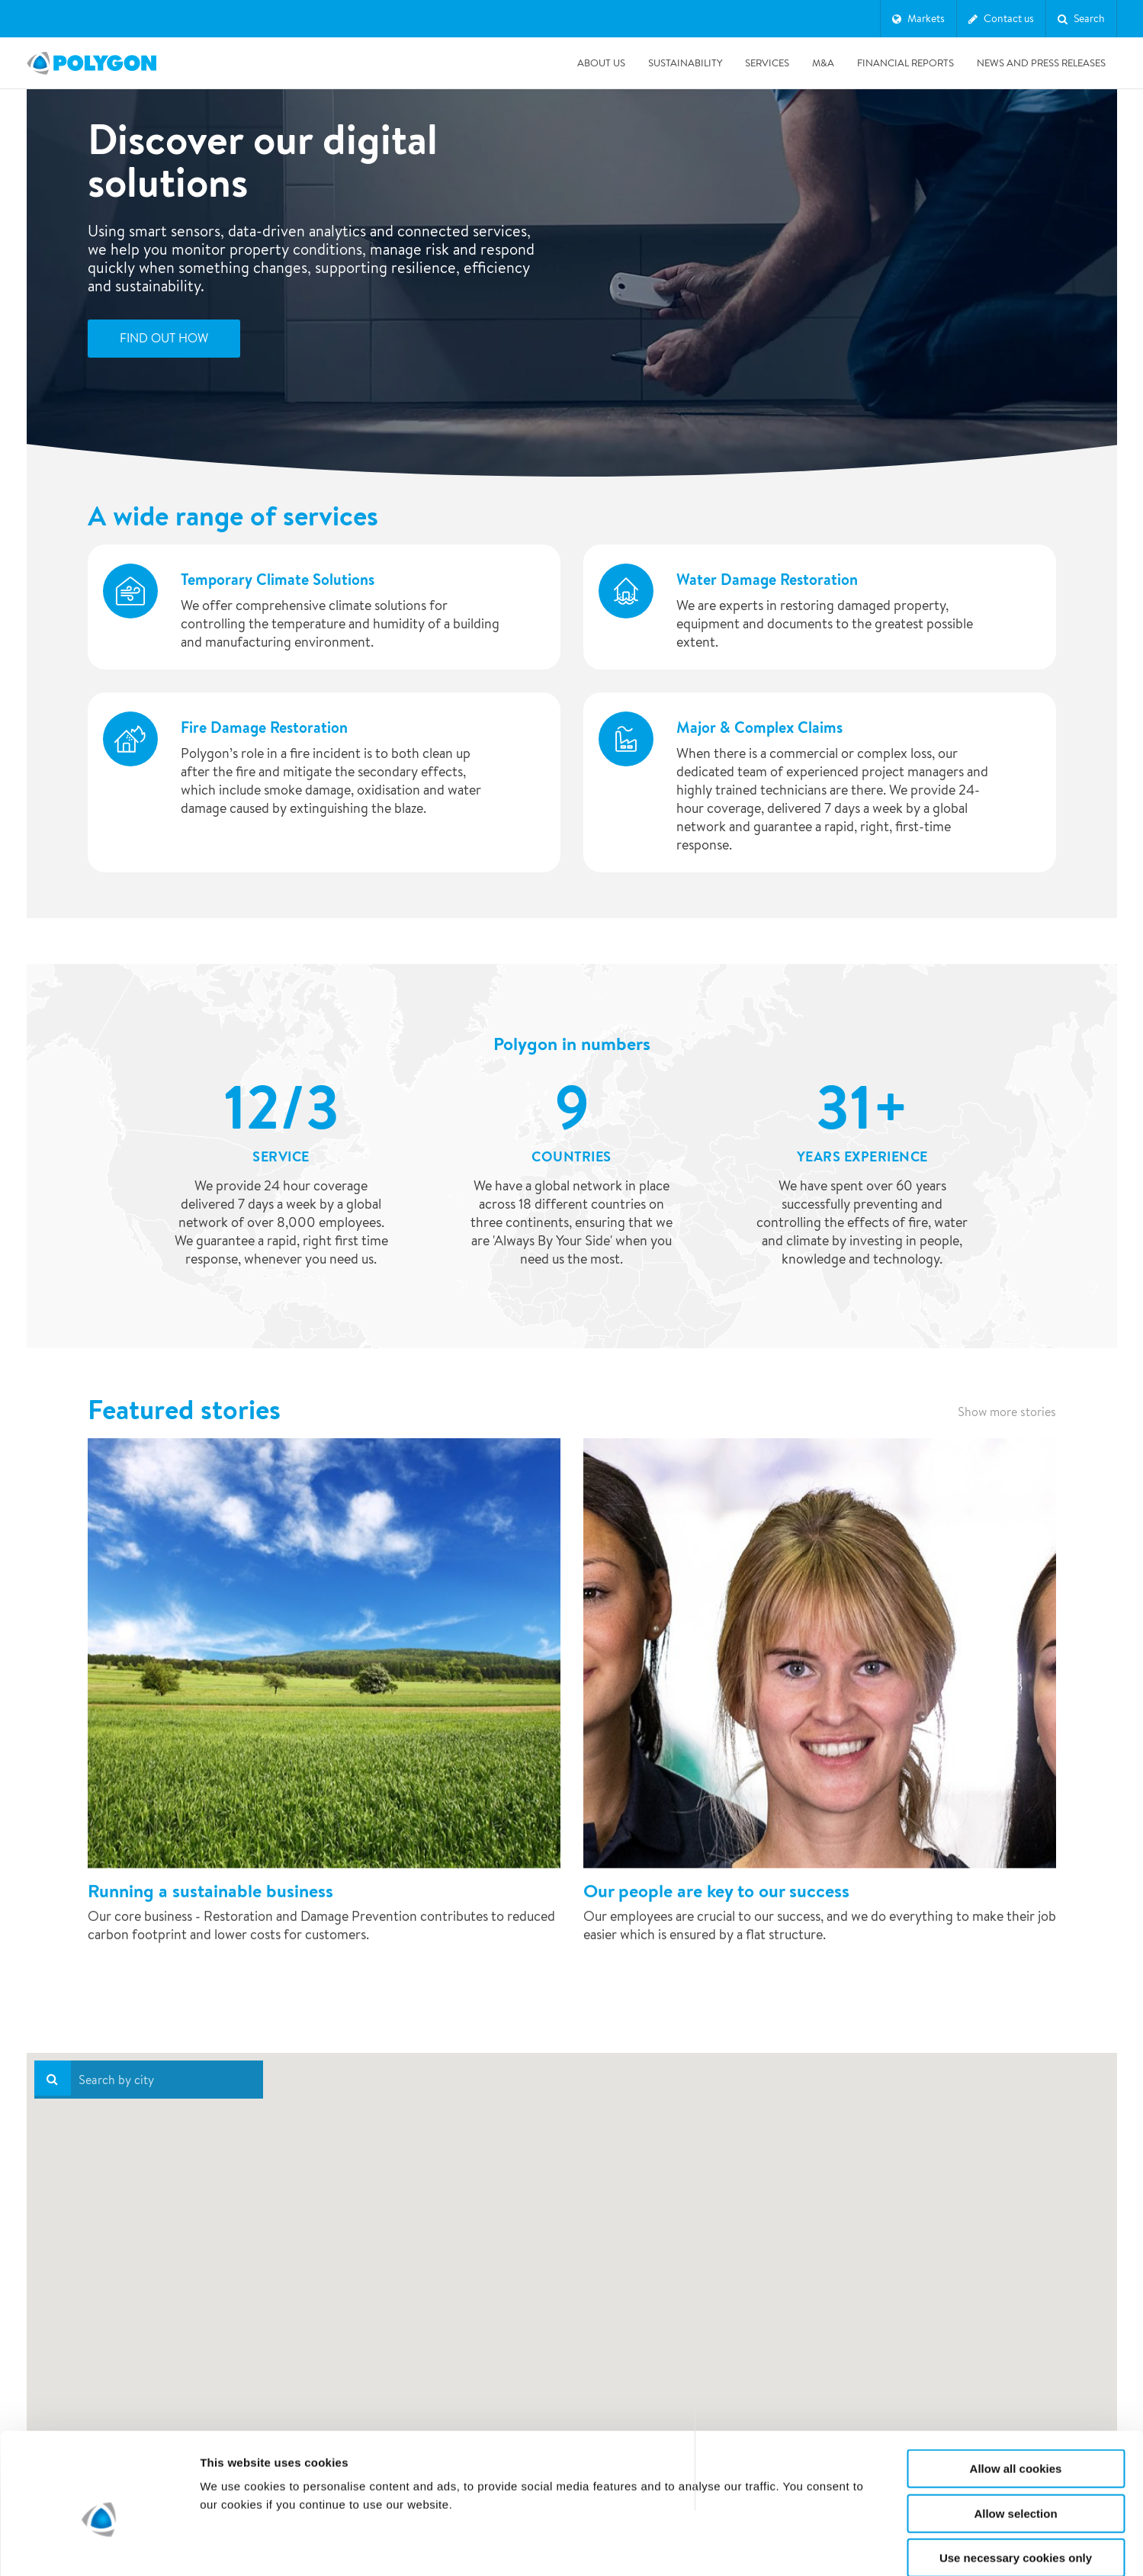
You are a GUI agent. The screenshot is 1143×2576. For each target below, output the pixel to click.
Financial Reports (905, 62)
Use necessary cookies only (1015, 2478)
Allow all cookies (1016, 2389)
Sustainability (685, 62)
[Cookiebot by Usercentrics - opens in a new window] (98, 2546)
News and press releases (1041, 62)
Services (767, 62)
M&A (823, 62)
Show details (800, 2545)
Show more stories (1007, 1412)
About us (601, 62)
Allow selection (1015, 2434)
